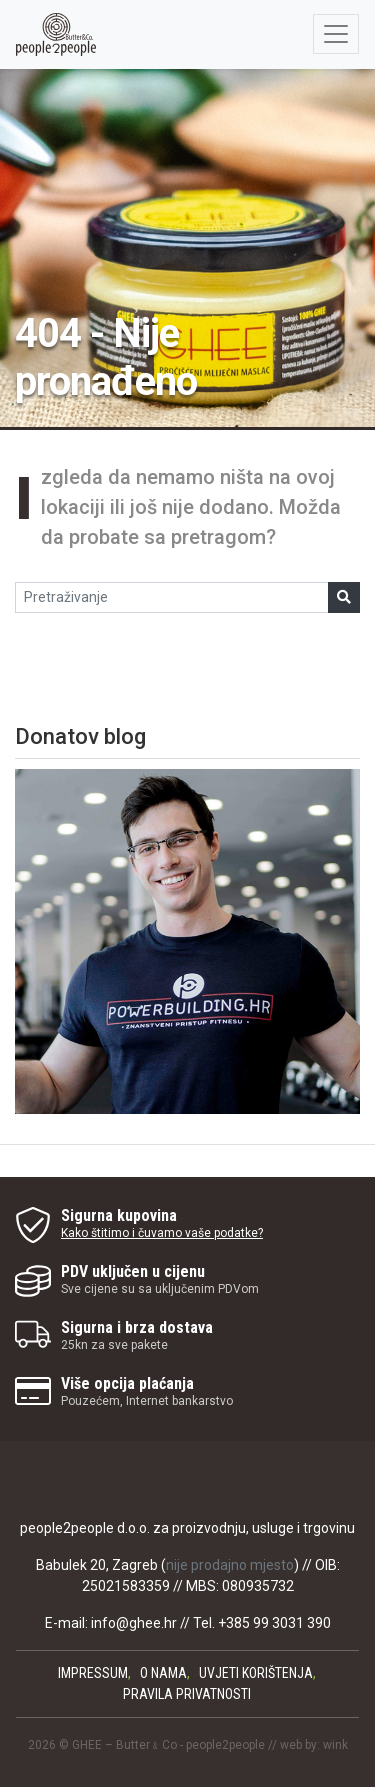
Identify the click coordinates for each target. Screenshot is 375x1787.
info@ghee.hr (134, 1623)
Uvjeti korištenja (256, 1673)
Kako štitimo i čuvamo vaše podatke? (162, 1233)
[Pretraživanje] (172, 597)
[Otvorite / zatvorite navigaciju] (336, 34)
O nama (163, 1673)
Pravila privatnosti (187, 1694)
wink (335, 1745)
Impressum (93, 1673)
